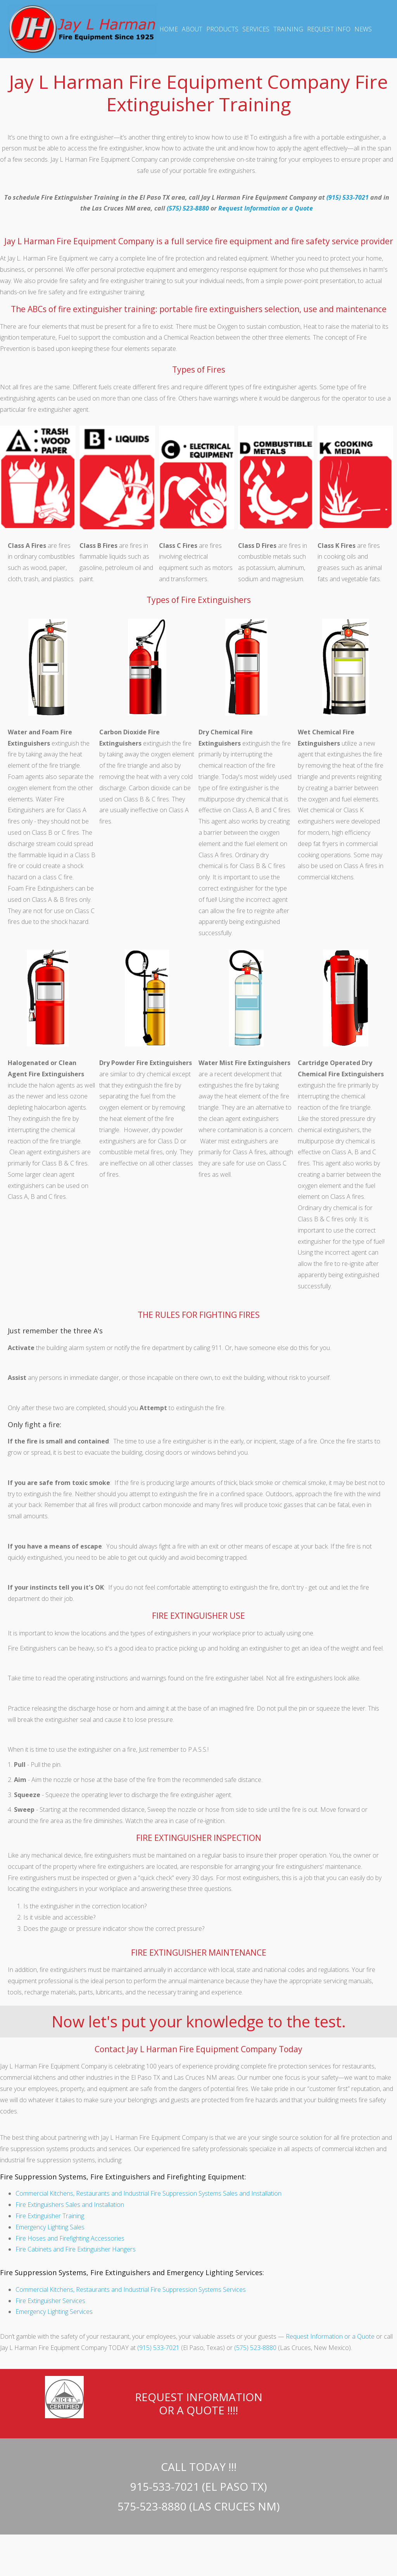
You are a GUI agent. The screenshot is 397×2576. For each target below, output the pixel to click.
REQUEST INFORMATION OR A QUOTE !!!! (198, 2403)
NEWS (363, 29)
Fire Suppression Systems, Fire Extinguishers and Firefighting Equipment (122, 2176)
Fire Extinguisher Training (50, 2216)
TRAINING (288, 29)
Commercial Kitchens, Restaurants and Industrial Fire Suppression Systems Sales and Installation (148, 2193)
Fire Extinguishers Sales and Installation (70, 2204)
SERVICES (255, 29)
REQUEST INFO (328, 29)
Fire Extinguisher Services (50, 2300)
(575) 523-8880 (188, 208)
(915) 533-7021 (347, 197)
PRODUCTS (222, 29)
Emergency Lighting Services (54, 2311)
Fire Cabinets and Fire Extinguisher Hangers (76, 2249)
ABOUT (192, 29)
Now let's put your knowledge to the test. (199, 2021)
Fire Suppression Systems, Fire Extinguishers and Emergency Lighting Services (131, 2272)
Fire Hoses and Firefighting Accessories (70, 2238)
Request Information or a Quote (265, 208)
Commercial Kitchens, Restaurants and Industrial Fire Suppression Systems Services (131, 2289)
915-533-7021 (164, 2486)
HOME (168, 29)
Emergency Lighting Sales (50, 2227)
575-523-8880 (151, 2506)
